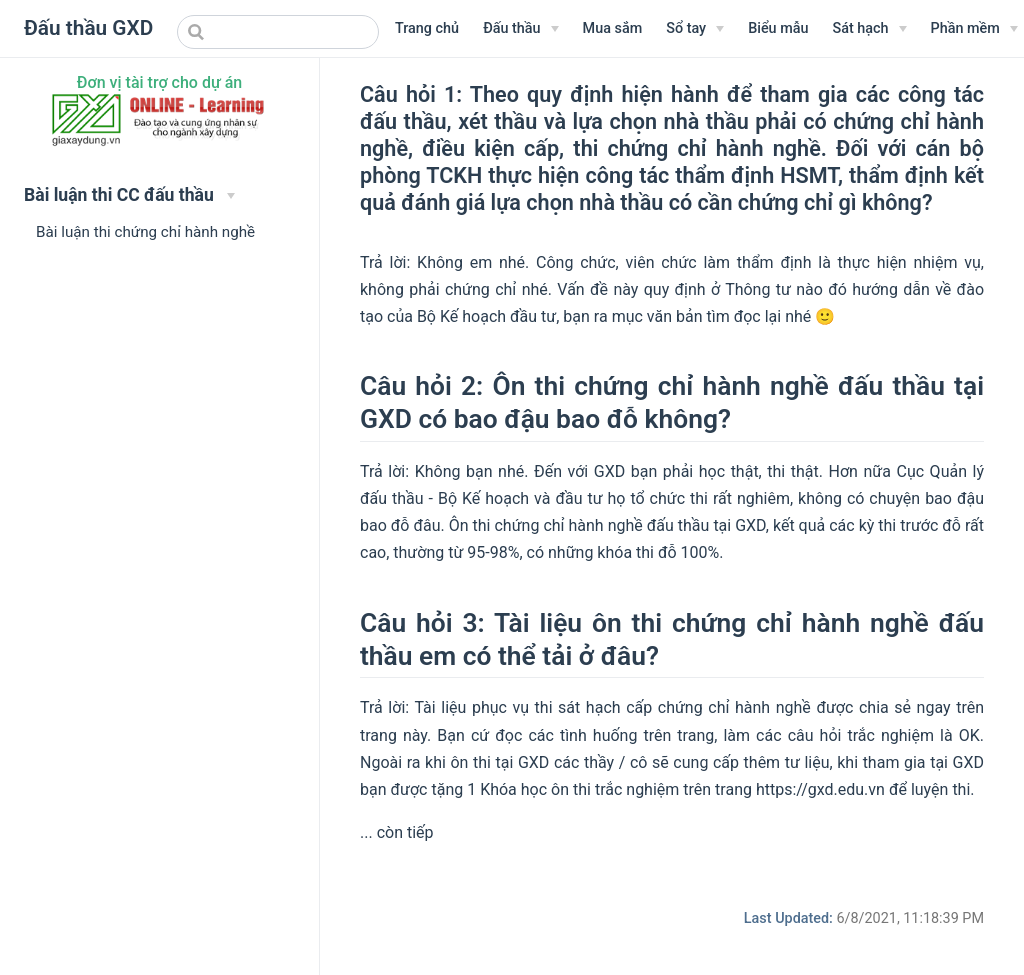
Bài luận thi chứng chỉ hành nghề (145, 232)
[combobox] (278, 32)
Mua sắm (613, 28)
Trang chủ (427, 28)
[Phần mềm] (974, 29)
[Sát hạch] (869, 29)
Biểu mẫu (778, 28)
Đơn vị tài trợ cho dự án (159, 82)
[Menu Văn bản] (520, 29)
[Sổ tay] (695, 29)
